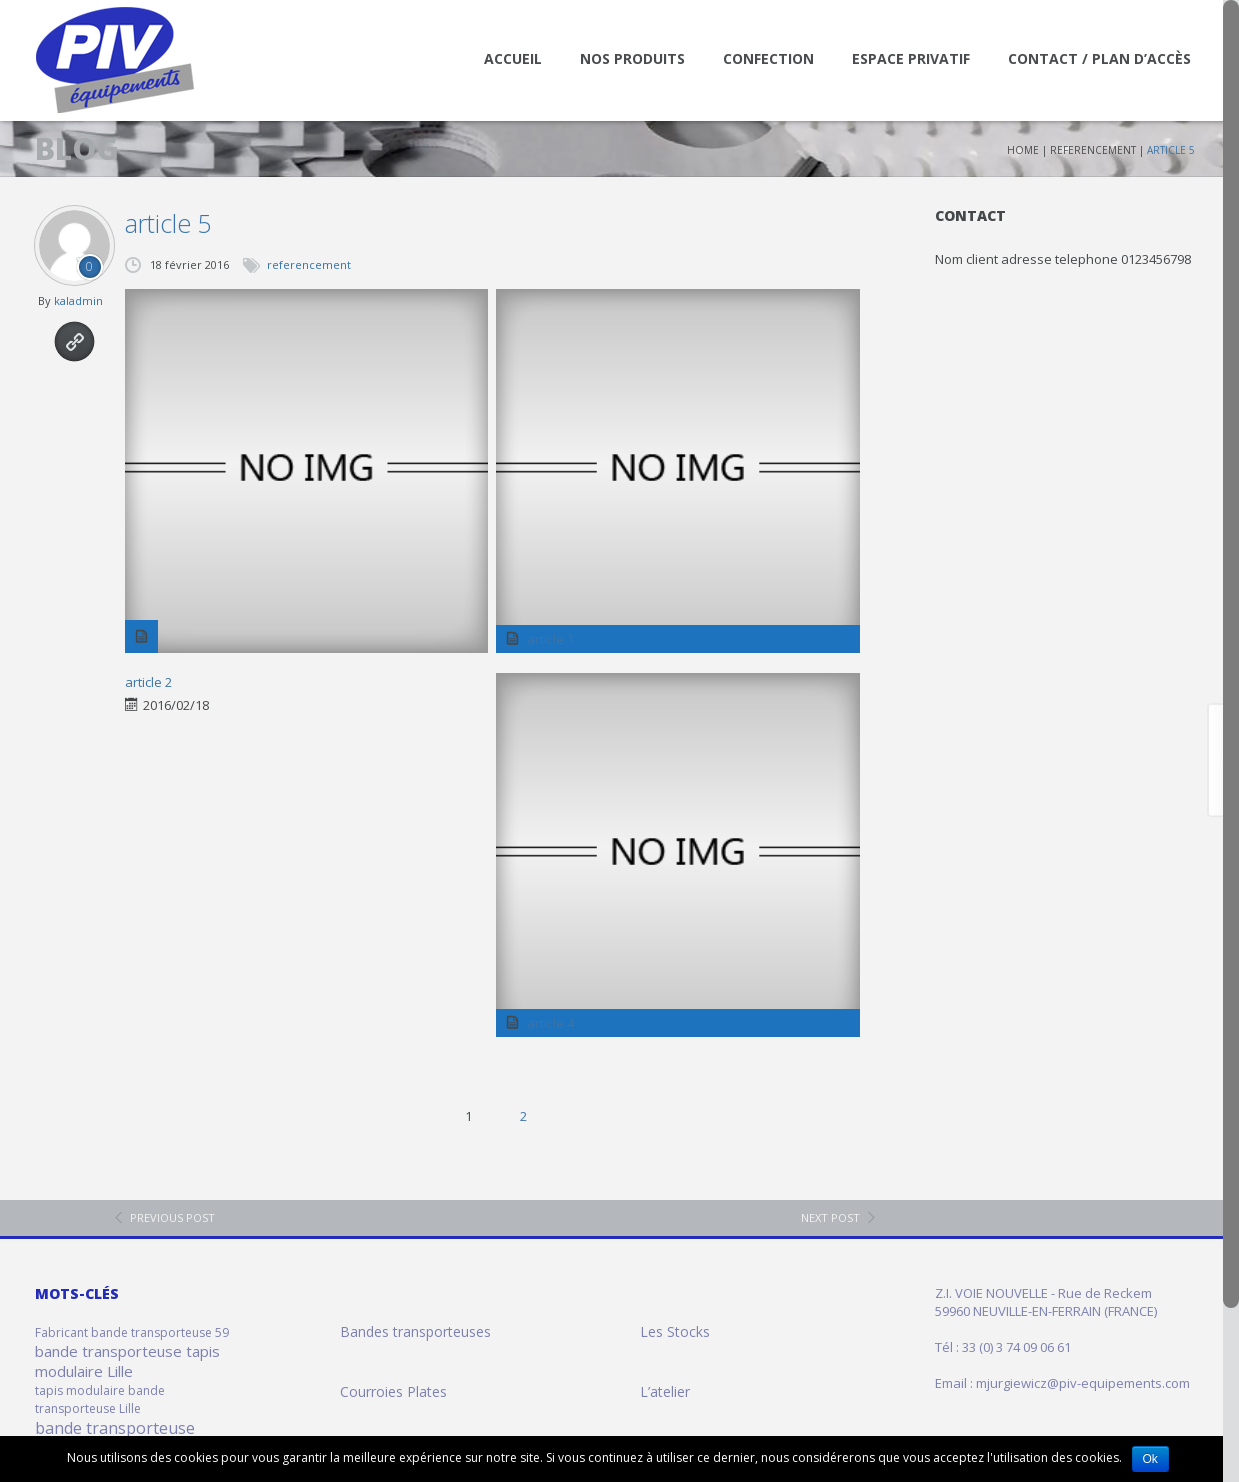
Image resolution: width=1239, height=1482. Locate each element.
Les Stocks (675, 1331)
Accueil (513, 58)
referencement (1093, 150)
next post (830, 1217)
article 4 (550, 1023)
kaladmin (78, 300)
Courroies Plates (393, 1391)
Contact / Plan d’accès (1099, 58)
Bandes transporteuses (415, 1331)
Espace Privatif (911, 58)
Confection (768, 58)
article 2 (148, 682)
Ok (1150, 1459)
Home (1023, 150)
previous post (172, 1217)
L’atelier (665, 1391)
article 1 (550, 639)
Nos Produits (632, 58)
